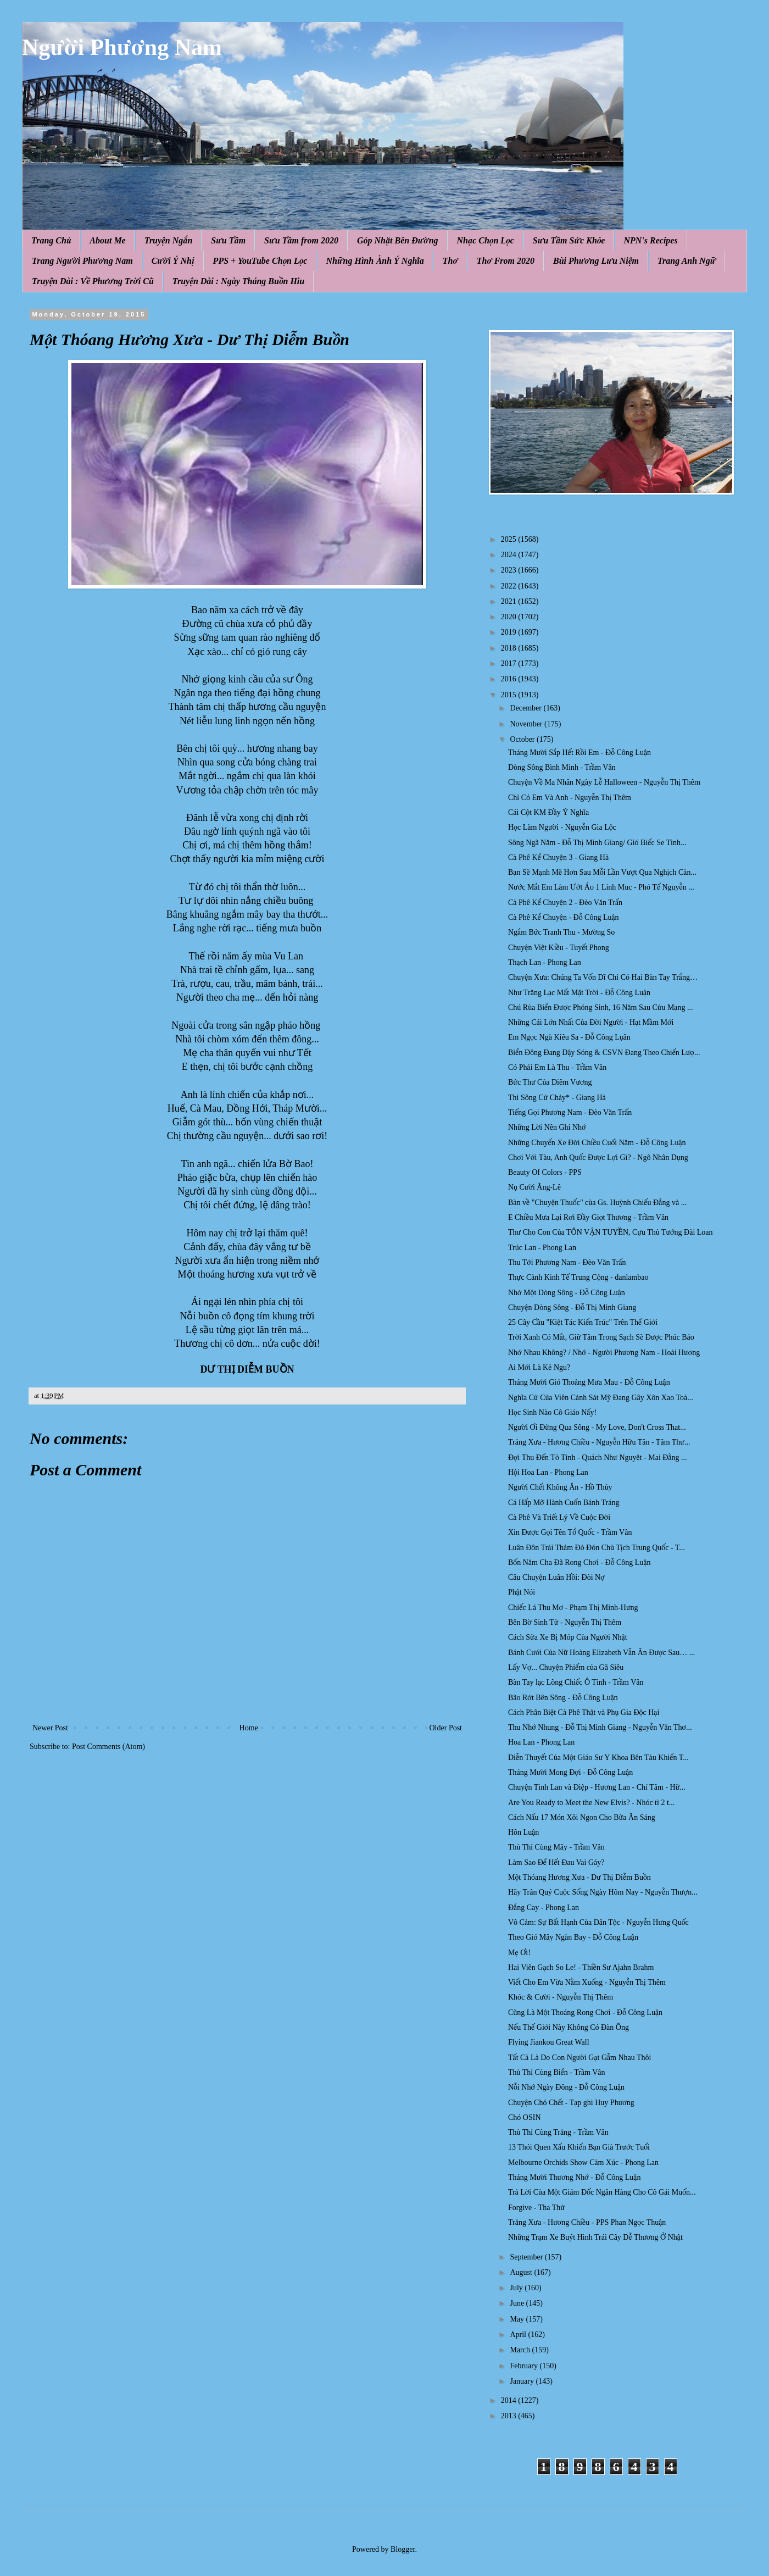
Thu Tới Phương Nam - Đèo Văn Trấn (567, 1262)
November (527, 724)
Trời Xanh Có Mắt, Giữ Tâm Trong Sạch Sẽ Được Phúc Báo (601, 1337)
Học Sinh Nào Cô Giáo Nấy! (552, 1412)
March (521, 2350)
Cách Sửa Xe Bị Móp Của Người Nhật (567, 1637)
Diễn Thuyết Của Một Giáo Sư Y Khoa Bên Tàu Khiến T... (598, 1757)
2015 (510, 695)
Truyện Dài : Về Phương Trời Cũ (93, 281)
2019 (510, 632)
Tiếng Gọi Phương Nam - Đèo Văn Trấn (570, 1112)
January (523, 2381)
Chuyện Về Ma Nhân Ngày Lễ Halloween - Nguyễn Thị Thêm (604, 782)
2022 (510, 586)
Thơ (450, 260)
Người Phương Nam (122, 47)
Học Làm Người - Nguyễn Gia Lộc (562, 827)
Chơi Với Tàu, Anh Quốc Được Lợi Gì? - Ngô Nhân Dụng (598, 1157)
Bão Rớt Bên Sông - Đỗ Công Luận (563, 1698)
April (519, 2334)
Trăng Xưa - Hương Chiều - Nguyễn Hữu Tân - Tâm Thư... (599, 1442)
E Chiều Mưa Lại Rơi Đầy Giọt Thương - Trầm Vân (588, 1217)
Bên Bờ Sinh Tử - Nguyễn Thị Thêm (564, 1622)
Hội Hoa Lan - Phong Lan (548, 1472)
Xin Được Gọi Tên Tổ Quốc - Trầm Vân (570, 1532)
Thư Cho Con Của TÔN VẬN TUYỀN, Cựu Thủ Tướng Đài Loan (610, 1232)
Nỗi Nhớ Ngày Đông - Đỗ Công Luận (566, 2087)
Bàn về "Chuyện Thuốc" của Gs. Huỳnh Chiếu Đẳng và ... (597, 1202)
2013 (510, 2416)
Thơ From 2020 (505, 260)
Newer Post (50, 1728)
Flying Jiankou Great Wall (548, 2042)
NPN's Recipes (650, 240)
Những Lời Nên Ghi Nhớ (547, 1127)
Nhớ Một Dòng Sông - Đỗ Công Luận (566, 1293)
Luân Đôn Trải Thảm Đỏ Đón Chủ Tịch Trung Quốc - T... (596, 1548)
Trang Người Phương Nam (82, 260)
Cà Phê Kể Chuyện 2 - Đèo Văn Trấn (565, 902)
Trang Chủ (51, 240)
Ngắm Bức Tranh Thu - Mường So (561, 932)
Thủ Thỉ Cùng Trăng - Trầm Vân (558, 2132)
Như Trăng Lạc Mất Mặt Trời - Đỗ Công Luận (579, 993)
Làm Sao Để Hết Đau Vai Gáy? (556, 1862)
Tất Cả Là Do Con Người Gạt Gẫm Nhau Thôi (579, 2057)
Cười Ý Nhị (173, 260)
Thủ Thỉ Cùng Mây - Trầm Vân (556, 1847)
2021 (510, 601)
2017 (510, 663)
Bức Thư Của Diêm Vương (550, 1082)
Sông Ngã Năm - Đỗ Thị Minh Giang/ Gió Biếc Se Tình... (597, 843)
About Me (107, 240)
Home (248, 1728)
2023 (510, 570)
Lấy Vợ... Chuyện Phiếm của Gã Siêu (565, 1667)
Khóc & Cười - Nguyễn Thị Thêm (560, 1997)
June (518, 2303)
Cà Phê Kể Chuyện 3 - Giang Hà (558, 857)
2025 (510, 539)
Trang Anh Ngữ (686, 260)
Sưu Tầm (228, 240)
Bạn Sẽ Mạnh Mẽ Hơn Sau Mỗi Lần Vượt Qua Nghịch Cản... (602, 872)
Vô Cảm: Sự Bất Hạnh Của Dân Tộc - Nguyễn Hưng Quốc (598, 1922)
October (523, 739)
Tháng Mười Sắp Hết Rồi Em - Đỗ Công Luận (579, 752)
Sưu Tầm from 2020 (301, 240)
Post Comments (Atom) (108, 1746)
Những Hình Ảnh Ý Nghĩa (374, 260)
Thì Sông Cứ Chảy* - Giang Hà (557, 1097)
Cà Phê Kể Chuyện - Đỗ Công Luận (563, 917)
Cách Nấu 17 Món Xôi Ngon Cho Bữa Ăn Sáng (581, 1817)
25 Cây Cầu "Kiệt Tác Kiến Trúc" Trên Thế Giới (582, 1322)
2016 (510, 679)
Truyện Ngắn (168, 240)
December (526, 708)
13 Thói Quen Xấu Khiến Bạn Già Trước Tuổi (579, 2147)
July (517, 2288)
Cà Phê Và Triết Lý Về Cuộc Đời (559, 1517)
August (522, 2272)
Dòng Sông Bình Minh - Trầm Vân (562, 767)
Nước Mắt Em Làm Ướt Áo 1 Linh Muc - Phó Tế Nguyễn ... (601, 887)
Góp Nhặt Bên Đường (397, 240)
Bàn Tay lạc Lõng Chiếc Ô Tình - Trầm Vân (575, 1682)
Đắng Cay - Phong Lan (543, 1907)
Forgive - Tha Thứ (536, 2207)
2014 (510, 2400)
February (524, 2366)
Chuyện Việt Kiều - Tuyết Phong (558, 947)
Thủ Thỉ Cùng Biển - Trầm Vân (556, 2072)
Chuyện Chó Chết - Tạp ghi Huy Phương (571, 2102)
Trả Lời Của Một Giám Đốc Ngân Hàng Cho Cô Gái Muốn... (602, 2192)
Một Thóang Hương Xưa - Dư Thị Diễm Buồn (579, 1877)
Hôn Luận (523, 1832)
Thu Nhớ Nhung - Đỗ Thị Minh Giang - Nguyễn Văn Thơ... (600, 1727)
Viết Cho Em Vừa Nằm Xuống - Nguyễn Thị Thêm (587, 1982)
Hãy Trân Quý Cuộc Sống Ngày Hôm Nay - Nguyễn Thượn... (603, 1892)
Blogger (403, 2549)
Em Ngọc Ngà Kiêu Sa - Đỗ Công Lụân (569, 1037)
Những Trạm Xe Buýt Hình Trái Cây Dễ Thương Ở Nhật (595, 2237)
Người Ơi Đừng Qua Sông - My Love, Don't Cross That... (597, 1427)
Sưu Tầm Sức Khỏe (569, 240)
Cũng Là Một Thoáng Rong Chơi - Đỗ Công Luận (585, 2012)
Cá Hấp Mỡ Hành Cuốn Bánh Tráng (563, 1502)
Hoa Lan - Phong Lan (541, 1742)
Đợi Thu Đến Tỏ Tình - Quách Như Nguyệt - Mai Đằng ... (597, 1457)
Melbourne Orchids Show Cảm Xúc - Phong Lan (583, 2162)
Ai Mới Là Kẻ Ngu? (539, 1367)
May (518, 2319)
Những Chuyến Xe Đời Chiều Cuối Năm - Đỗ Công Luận (597, 1143)
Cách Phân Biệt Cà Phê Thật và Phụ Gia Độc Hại (583, 1712)
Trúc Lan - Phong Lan (542, 1247)
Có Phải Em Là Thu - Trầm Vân (557, 1067)
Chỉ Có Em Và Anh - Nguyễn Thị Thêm (569, 797)
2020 (510, 617)
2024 (510, 555)
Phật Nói (521, 1592)
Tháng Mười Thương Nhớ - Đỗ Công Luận (574, 2177)
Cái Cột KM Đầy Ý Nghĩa (548, 812)
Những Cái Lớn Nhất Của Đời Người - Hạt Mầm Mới (590, 1022)
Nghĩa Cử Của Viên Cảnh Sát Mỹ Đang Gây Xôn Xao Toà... (600, 1398)
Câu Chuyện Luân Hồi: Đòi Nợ (556, 1577)
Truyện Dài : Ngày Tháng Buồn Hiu (238, 281)
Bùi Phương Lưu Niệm (596, 260)
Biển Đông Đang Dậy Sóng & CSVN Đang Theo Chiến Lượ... (604, 1052)
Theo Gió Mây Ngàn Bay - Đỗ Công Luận (573, 1937)
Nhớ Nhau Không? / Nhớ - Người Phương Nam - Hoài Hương (604, 1352)
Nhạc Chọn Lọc (485, 240)
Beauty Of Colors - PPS (545, 1172)
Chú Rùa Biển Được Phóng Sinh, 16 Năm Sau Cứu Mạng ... (600, 1007)
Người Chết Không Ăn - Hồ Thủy (560, 1487)
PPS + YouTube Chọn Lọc (260, 260)
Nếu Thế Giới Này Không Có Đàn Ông (568, 2027)
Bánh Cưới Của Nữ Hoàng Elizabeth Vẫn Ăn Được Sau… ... (601, 1652)
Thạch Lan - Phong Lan (544, 962)
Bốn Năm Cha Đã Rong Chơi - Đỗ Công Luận (579, 1562)
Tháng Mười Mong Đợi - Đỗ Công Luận (570, 1772)
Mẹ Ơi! (519, 1952)
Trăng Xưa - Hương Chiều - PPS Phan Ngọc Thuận (587, 2222)
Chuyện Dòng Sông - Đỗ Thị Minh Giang (572, 1307)
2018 (510, 648)
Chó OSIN (524, 2117)
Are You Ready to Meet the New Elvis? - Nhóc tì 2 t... (591, 1802)
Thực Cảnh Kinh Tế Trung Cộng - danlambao (578, 1277)
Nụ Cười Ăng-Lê (534, 1187)
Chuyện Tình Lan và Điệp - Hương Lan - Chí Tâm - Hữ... (597, 1787)
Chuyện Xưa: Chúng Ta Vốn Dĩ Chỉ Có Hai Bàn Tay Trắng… (603, 977)
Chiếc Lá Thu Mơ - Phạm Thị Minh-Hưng (573, 1607)
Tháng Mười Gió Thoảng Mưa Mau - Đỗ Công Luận (589, 1382)
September (527, 2257)
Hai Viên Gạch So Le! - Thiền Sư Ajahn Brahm (581, 1967)
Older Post (446, 1728)
